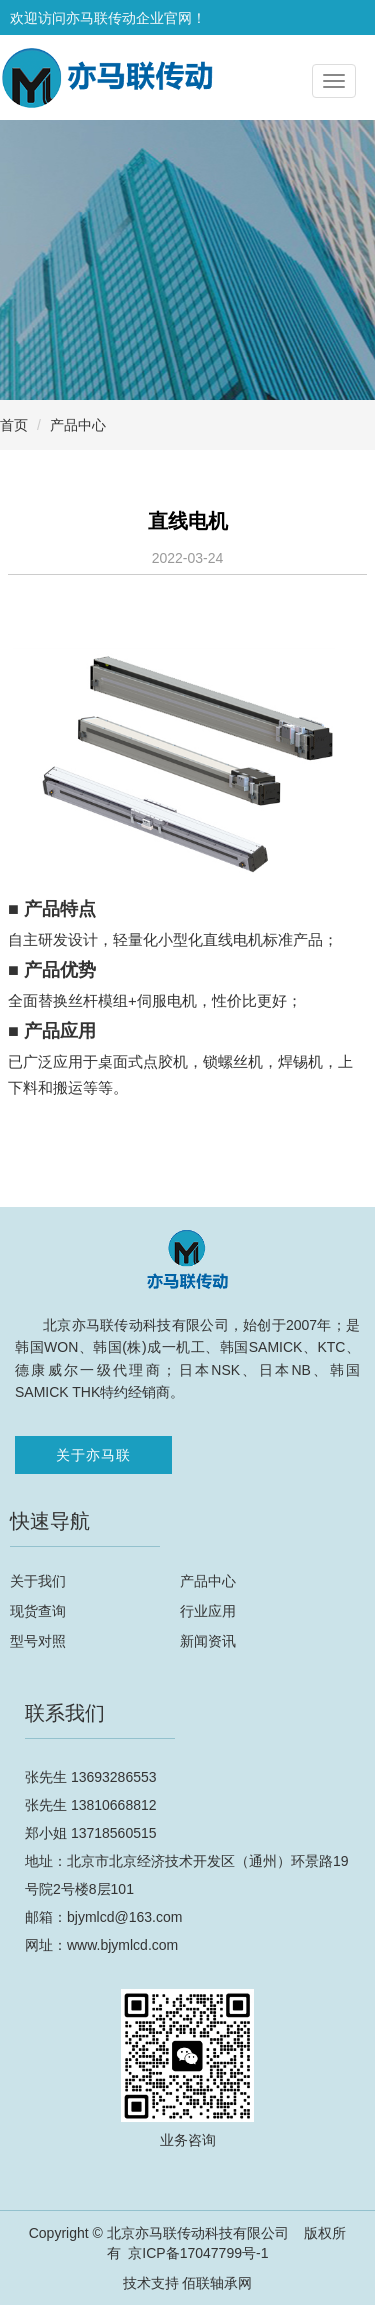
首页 (14, 425)
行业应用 (208, 1611)
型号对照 (38, 1641)
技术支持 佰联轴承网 (188, 2283)
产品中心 (78, 425)
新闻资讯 (208, 1641)
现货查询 (38, 1611)
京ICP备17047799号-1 (198, 2253)
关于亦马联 (93, 1455)
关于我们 (38, 1581)
